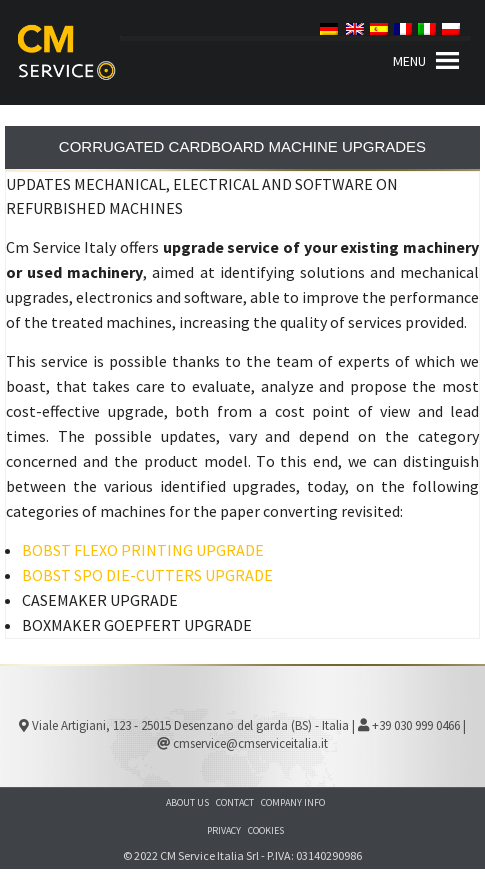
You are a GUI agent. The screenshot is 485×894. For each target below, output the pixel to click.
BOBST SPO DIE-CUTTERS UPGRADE (147, 575)
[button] (409, 61)
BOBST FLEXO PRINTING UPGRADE (143, 550)
